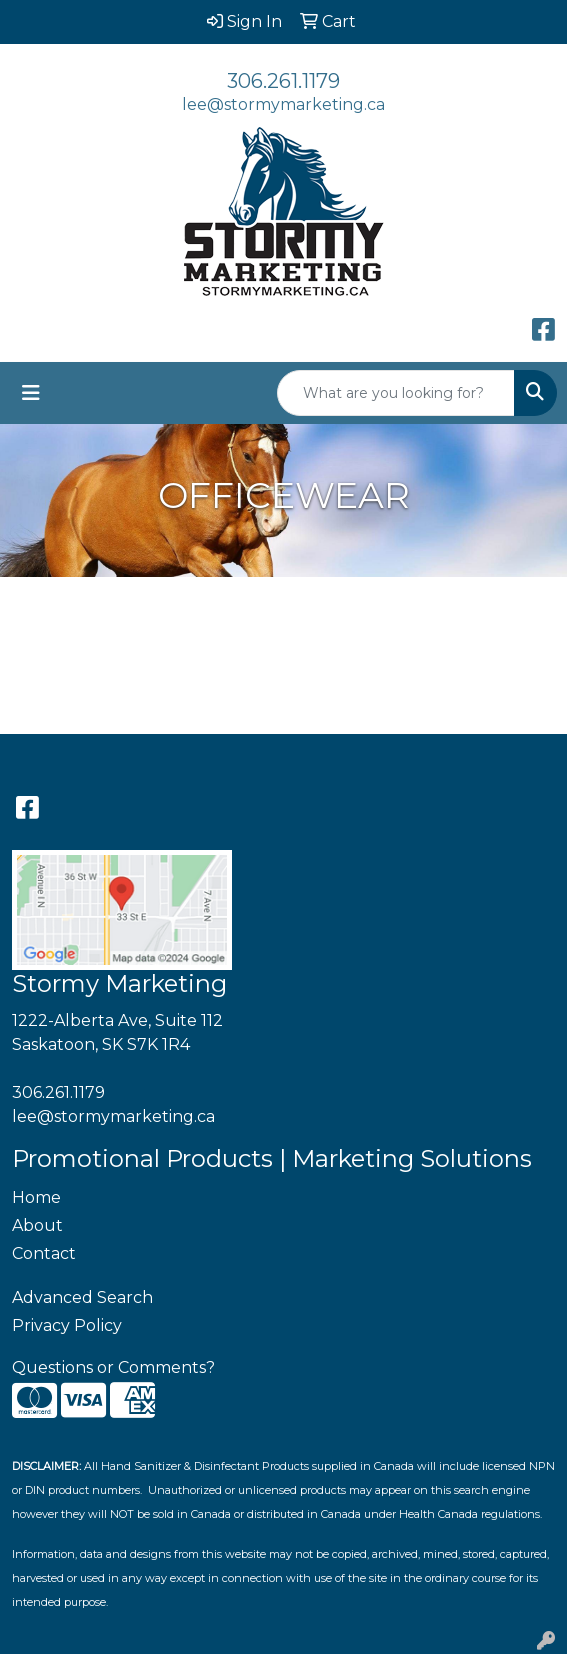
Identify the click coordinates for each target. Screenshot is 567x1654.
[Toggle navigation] (31, 393)
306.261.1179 (283, 81)
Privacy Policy (67, 1325)
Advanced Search (82, 1297)
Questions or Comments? (113, 1367)
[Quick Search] (396, 393)
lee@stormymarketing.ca (283, 104)
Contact (44, 1253)
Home (36, 1197)
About (37, 1225)
